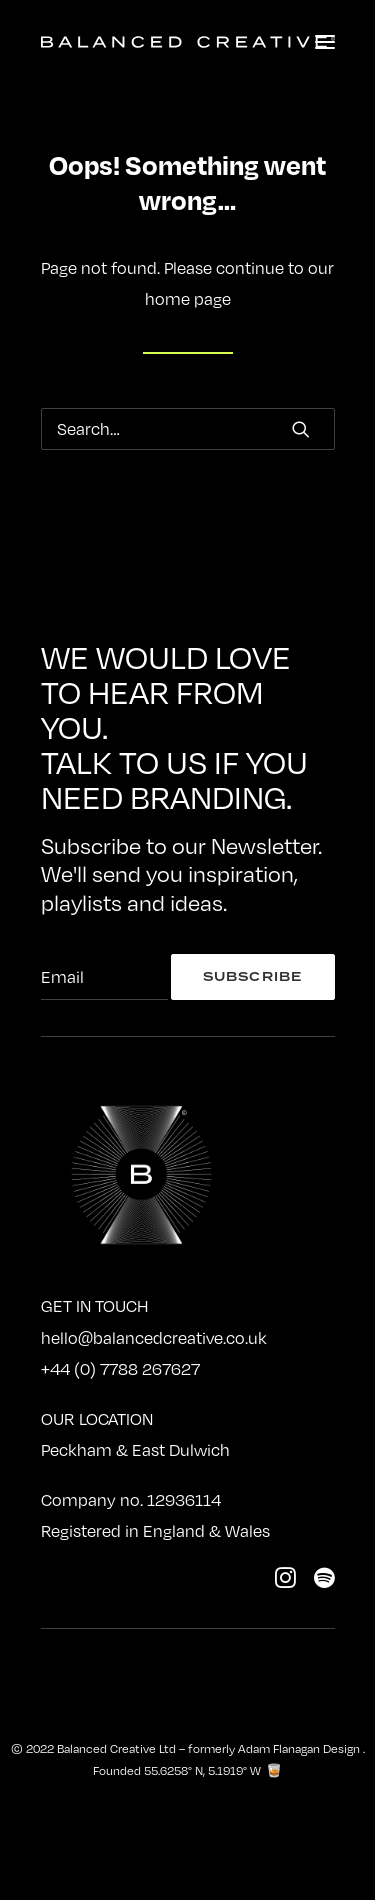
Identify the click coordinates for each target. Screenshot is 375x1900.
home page (188, 299)
